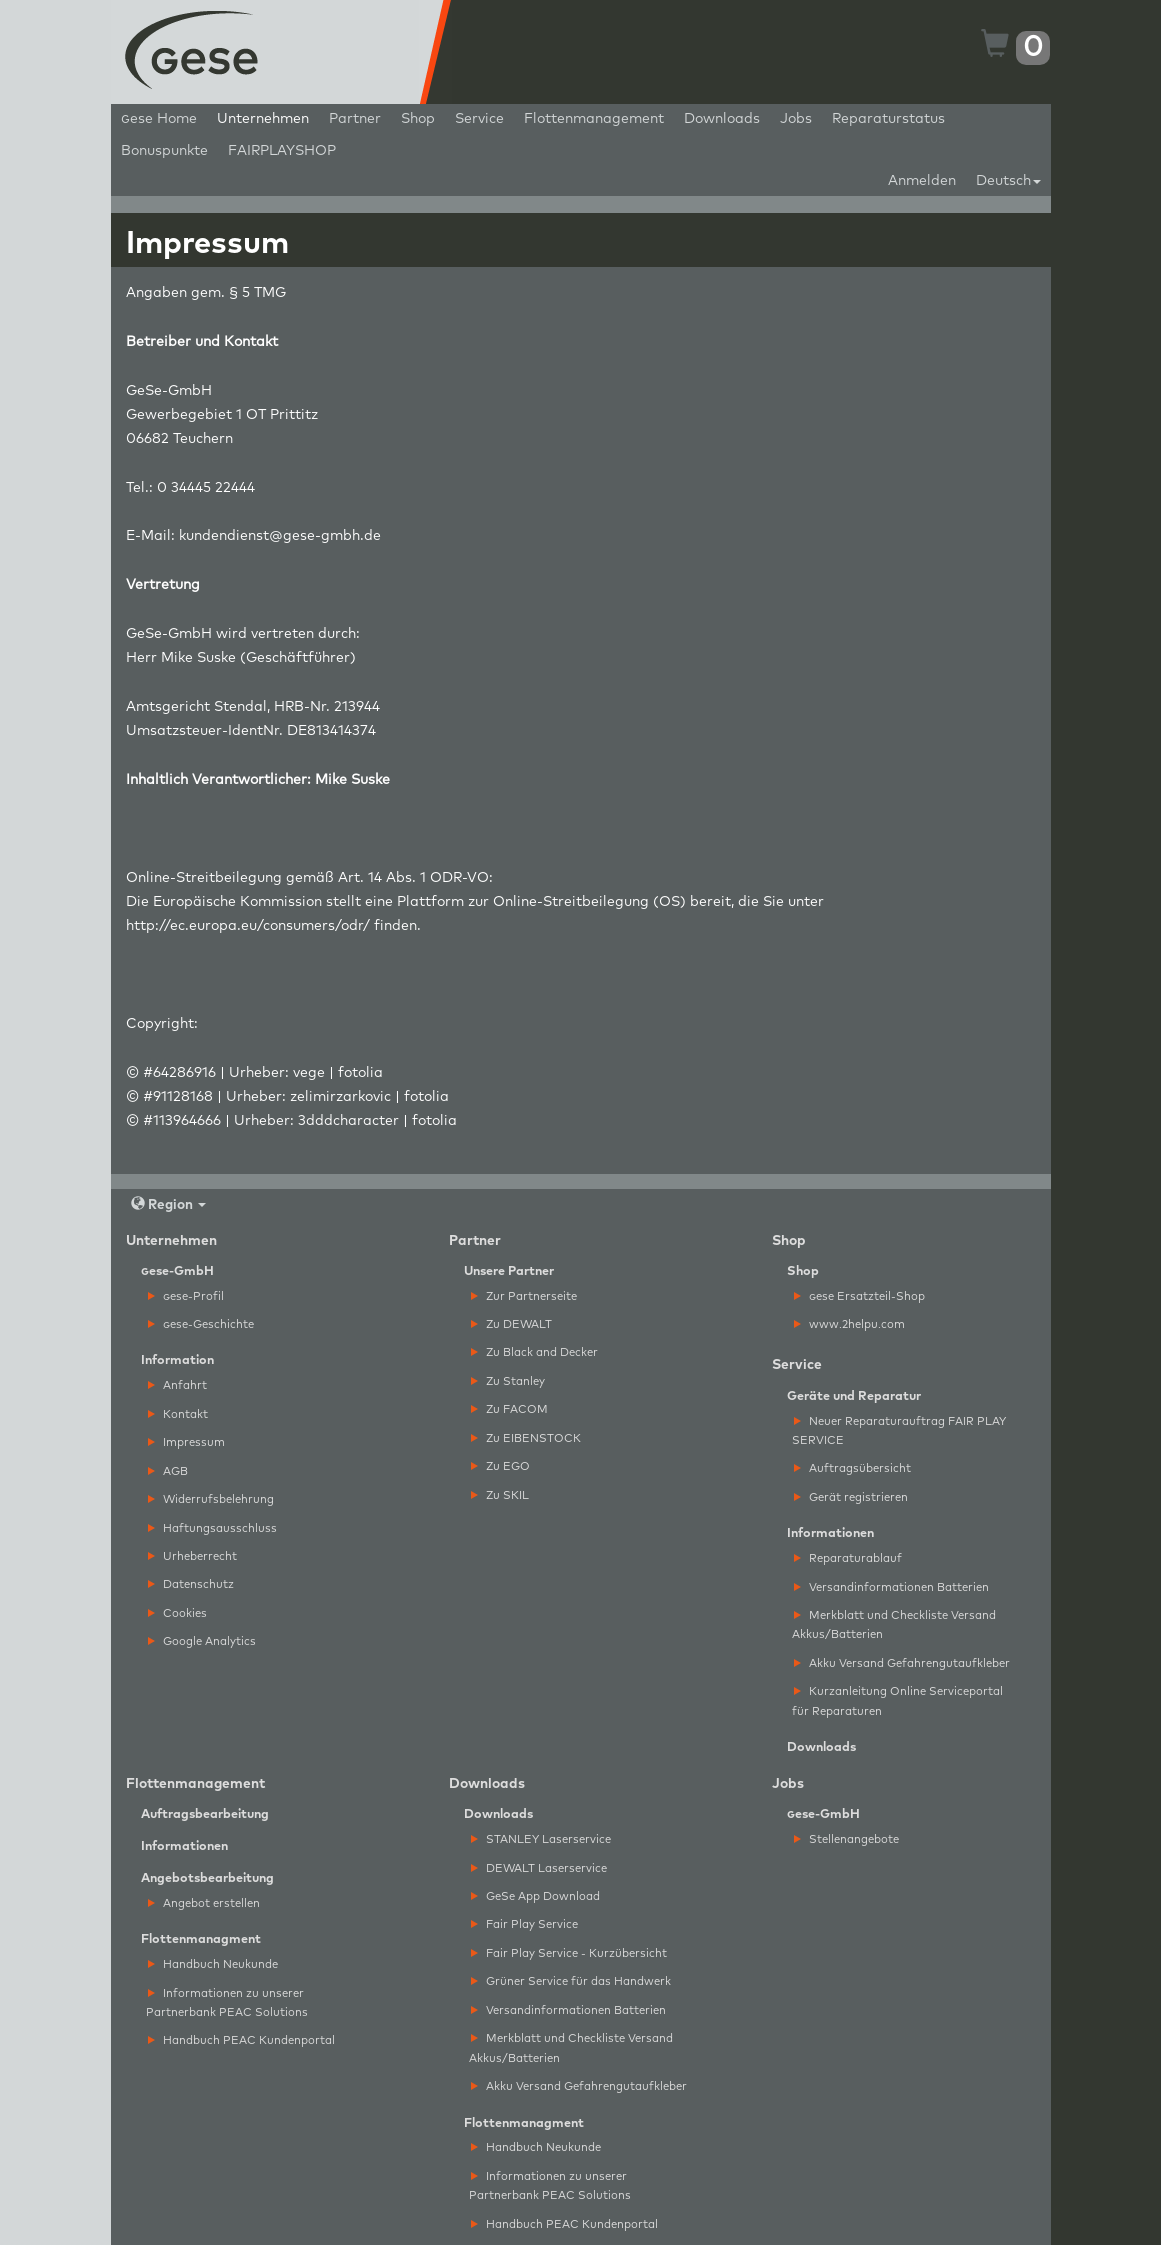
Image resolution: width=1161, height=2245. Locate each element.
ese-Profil (186, 1296)
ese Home (159, 119)
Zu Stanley (508, 1381)
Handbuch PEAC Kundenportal (241, 2040)
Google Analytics (202, 1641)
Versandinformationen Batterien (891, 1587)
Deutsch (1008, 181)
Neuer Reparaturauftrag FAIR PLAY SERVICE (899, 1431)
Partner (355, 119)
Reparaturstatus (888, 119)
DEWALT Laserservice (539, 1868)
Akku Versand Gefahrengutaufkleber (902, 1663)
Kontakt (178, 1414)
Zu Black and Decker (534, 1352)
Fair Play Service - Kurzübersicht (569, 1953)
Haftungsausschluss (212, 1528)
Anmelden (922, 181)
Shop (418, 119)
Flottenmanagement (594, 119)
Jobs (796, 119)
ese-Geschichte (201, 1324)
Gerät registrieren (851, 1497)
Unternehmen (263, 119)
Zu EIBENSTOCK (526, 1438)
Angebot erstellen (204, 1903)
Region (168, 1204)
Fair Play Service (524, 1924)
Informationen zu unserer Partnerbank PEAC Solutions (227, 2003)
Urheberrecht (192, 1556)
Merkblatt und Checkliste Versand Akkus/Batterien (894, 1625)
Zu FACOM (509, 1409)
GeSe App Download (535, 1896)
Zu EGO (500, 1466)
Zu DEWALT (511, 1324)
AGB (168, 1471)
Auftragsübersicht (852, 1468)
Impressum (186, 1442)
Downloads (722, 119)
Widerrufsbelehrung (211, 1499)
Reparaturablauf (848, 1558)
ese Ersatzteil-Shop (859, 1296)
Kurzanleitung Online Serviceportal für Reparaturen (897, 1701)
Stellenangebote (846, 1839)
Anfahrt (177, 1385)
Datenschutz (191, 1584)
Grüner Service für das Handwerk (571, 1981)
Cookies (177, 1613)
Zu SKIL (500, 1495)
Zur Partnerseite (524, 1296)
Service (479, 119)
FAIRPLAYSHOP (282, 151)
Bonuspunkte (164, 151)
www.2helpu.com (849, 1324)
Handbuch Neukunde (213, 1964)
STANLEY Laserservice (541, 1839)
